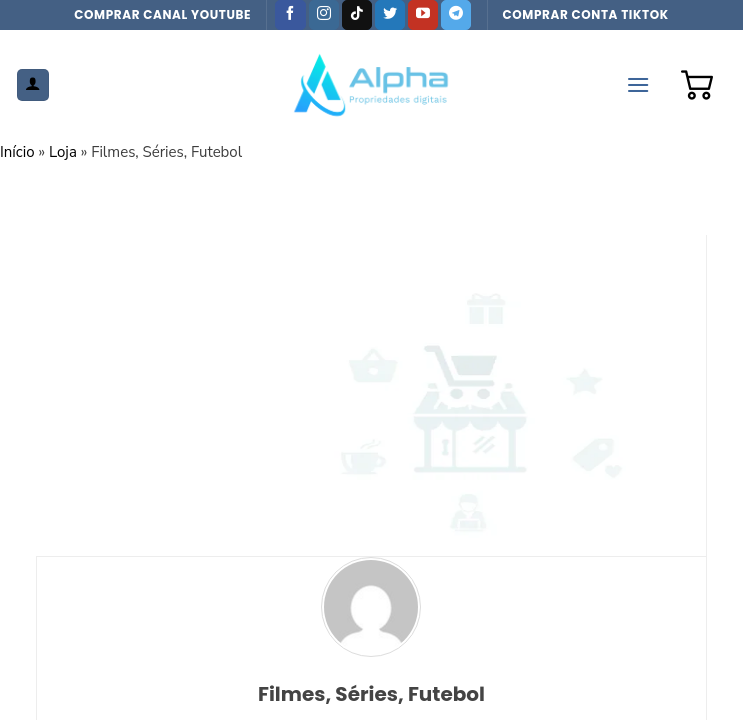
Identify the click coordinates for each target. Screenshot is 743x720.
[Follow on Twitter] (390, 15)
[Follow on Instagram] (324, 15)
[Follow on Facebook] (290, 15)
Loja (63, 152)
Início (17, 152)
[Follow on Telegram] (456, 15)
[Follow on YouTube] (423, 15)
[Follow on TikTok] (357, 15)
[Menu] (638, 84)
